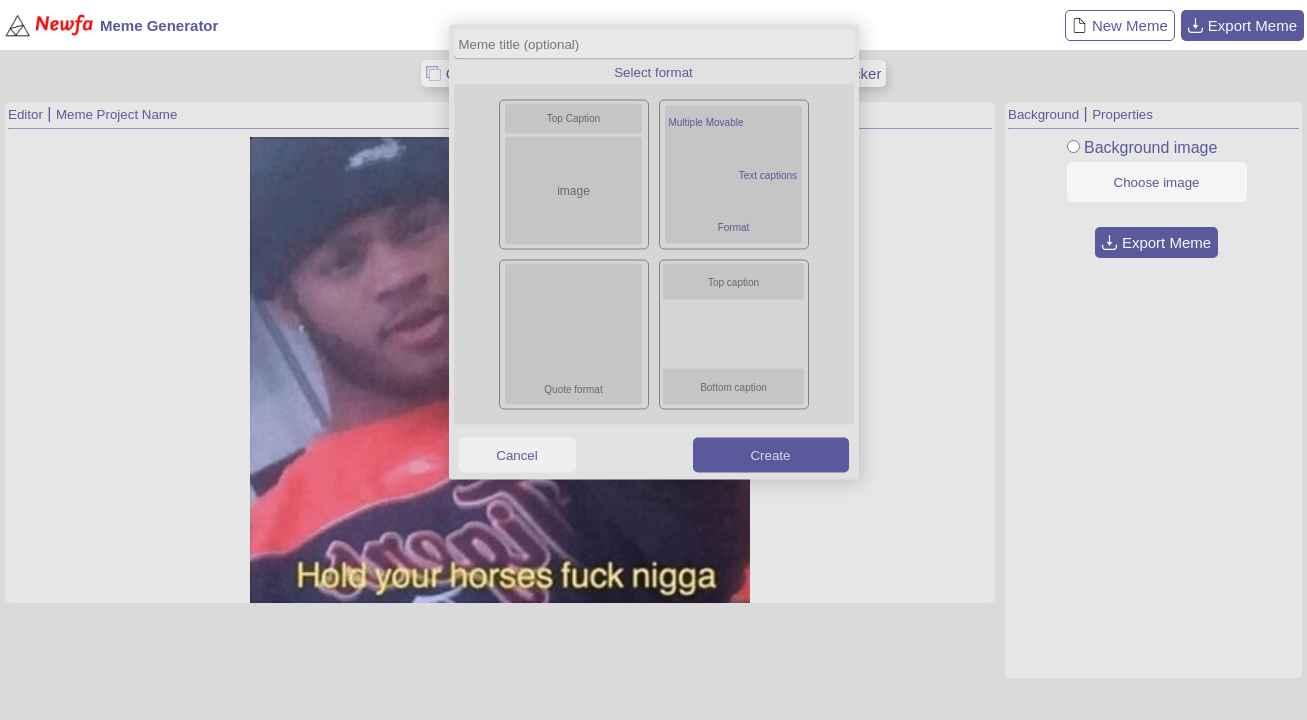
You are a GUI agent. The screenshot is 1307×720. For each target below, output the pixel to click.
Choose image (1157, 182)
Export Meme (1242, 25)
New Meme (1120, 25)
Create (770, 454)
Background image (1150, 147)
